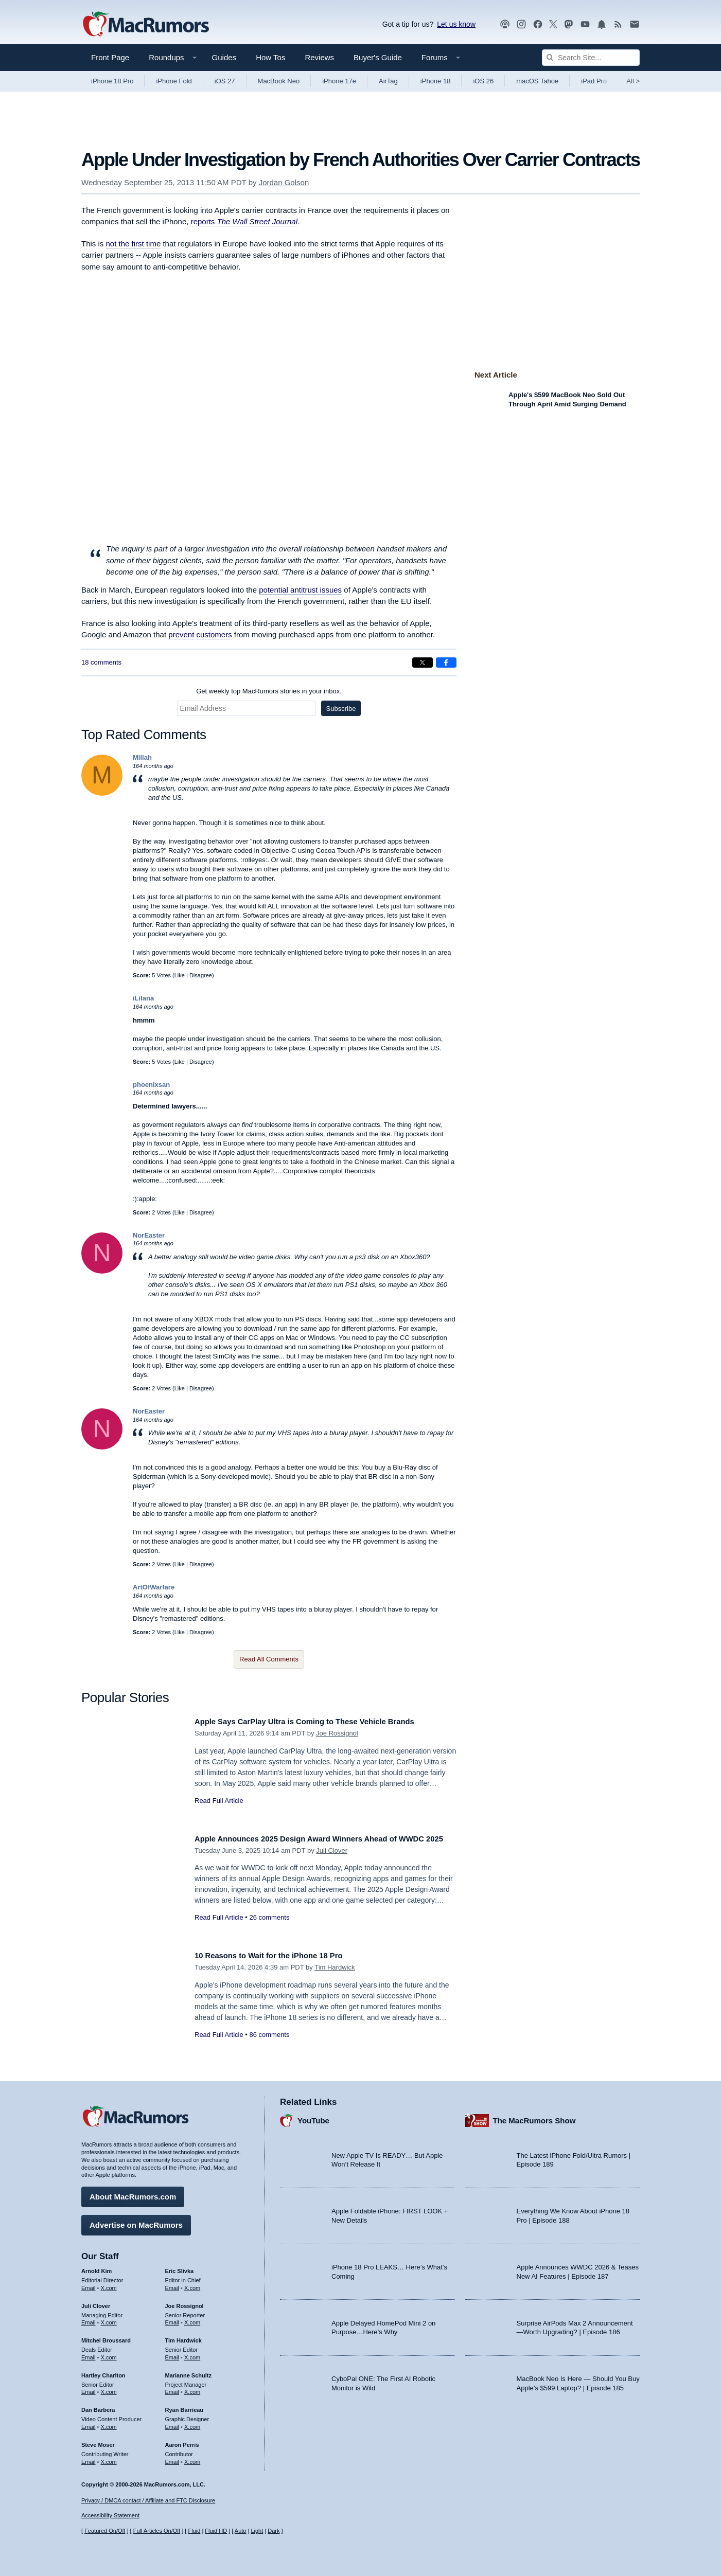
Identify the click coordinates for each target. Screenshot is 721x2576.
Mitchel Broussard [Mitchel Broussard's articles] (106, 2337)
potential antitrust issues (300, 589)
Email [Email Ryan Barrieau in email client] (172, 2423)
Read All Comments (268, 1659)
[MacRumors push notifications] (601, 24)
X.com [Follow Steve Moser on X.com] (109, 2458)
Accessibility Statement (110, 2516)
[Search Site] (591, 57)
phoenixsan (151, 1084)
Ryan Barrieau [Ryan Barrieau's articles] (184, 2406)
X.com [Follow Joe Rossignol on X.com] (192, 2319)
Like (179, 975)
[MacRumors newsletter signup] (634, 24)
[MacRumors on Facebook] (538, 24)
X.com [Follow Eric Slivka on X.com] (192, 2284)
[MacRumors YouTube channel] (585, 24)
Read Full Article (219, 1800)
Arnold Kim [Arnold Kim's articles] (96, 2267)
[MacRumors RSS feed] (618, 24)
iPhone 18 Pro (112, 81)
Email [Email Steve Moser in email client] (88, 2458)
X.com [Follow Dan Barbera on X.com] (109, 2423)
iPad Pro (594, 81)
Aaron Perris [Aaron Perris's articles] (182, 2441)
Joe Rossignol (337, 1733)
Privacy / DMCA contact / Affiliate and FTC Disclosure (148, 2500)
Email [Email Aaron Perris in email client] (172, 2458)
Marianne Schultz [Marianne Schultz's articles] (188, 2372)
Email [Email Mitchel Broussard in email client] (88, 2354)
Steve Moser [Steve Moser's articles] (98, 2441)
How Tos (270, 57)
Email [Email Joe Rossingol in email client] (172, 2319)
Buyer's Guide (378, 57)
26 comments (269, 1929)
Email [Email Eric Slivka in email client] (172, 2284)
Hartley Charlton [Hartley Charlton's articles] (103, 2372)
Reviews (319, 57)
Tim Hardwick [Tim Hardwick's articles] (183, 2337)
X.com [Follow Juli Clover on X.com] (109, 2319)
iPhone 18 (435, 81)
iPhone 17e (339, 81)
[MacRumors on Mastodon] (569, 24)
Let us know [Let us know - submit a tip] (456, 24)
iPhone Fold (173, 81)
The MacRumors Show (534, 2117)
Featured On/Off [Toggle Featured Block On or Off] (104, 2531)
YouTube (313, 2117)
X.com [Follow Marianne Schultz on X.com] (192, 2388)
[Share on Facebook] (446, 662)
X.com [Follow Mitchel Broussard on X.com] (109, 2354)
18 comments (101, 662)
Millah (142, 757)
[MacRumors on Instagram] (521, 24)
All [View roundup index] (633, 81)
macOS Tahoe (537, 81)
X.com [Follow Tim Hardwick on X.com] (192, 2354)
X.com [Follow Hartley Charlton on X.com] (109, 2388)
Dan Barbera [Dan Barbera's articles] (98, 2406)
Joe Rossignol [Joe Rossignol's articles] (184, 2302)
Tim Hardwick (334, 1967)
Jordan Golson (284, 182)
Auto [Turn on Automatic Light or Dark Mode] (241, 2531)
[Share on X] (422, 662)
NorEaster (149, 1235)
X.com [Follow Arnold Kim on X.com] (109, 2284)
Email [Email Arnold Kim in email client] (88, 2284)
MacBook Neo (279, 81)
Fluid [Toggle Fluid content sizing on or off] (194, 2531)
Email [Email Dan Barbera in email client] (88, 2423)
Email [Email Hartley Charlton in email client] (88, 2388)
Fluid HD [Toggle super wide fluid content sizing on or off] (216, 2531)
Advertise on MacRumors (136, 2221)
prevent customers (200, 634)
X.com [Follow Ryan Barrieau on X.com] (192, 2423)
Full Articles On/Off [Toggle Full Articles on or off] (157, 2531)
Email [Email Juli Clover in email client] (88, 2319)
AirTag (388, 81)
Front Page (110, 57)
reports (244, 221)
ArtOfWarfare (153, 1587)
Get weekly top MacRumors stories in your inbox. (269, 691)
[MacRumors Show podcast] (505, 24)
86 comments (269, 2034)
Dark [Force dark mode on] (273, 2531)
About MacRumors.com (133, 2193)
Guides (224, 57)
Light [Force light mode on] (257, 2531)
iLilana (143, 998)
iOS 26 (483, 81)
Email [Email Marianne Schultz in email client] (172, 2388)
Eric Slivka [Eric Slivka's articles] (179, 2267)
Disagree (200, 975)
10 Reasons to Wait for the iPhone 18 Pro (280, 1955)
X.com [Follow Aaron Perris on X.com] (192, 2458)
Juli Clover (331, 1862)
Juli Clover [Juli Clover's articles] (95, 2302)
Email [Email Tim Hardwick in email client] (172, 2354)
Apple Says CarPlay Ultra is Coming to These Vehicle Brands (321, 1721)
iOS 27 (225, 81)
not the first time (133, 243)
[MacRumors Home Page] (145, 24)
